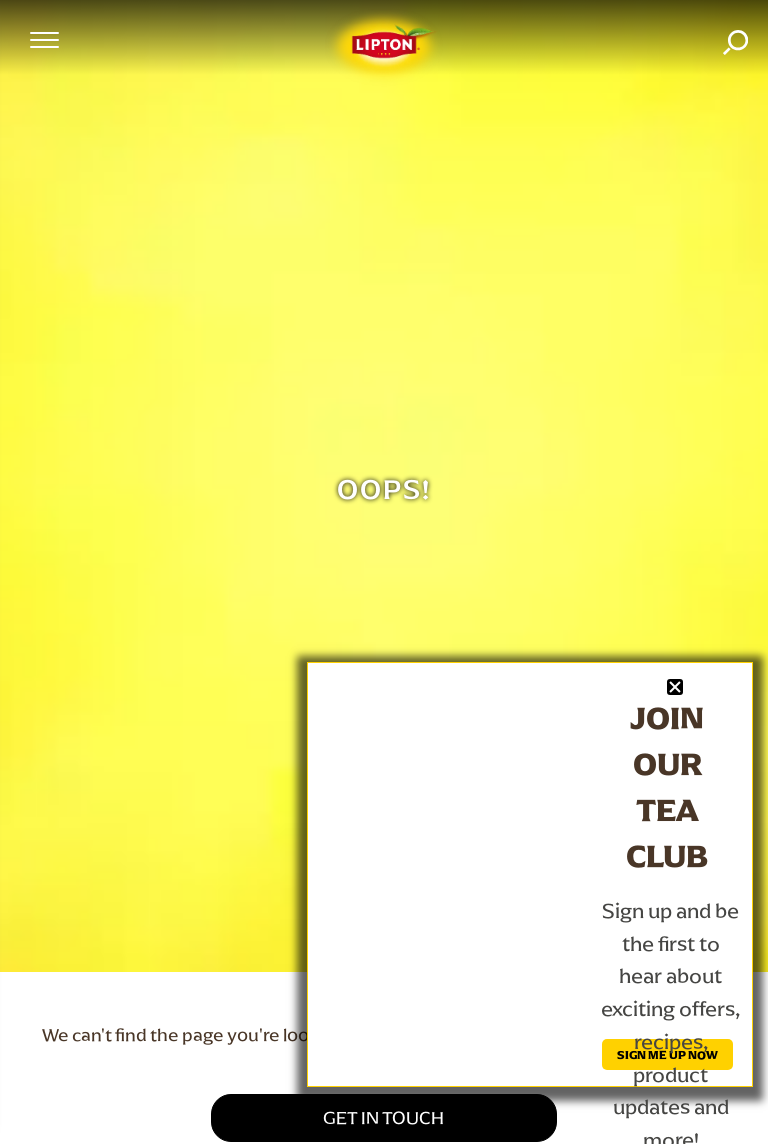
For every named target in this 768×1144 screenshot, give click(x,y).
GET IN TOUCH (383, 1117)
